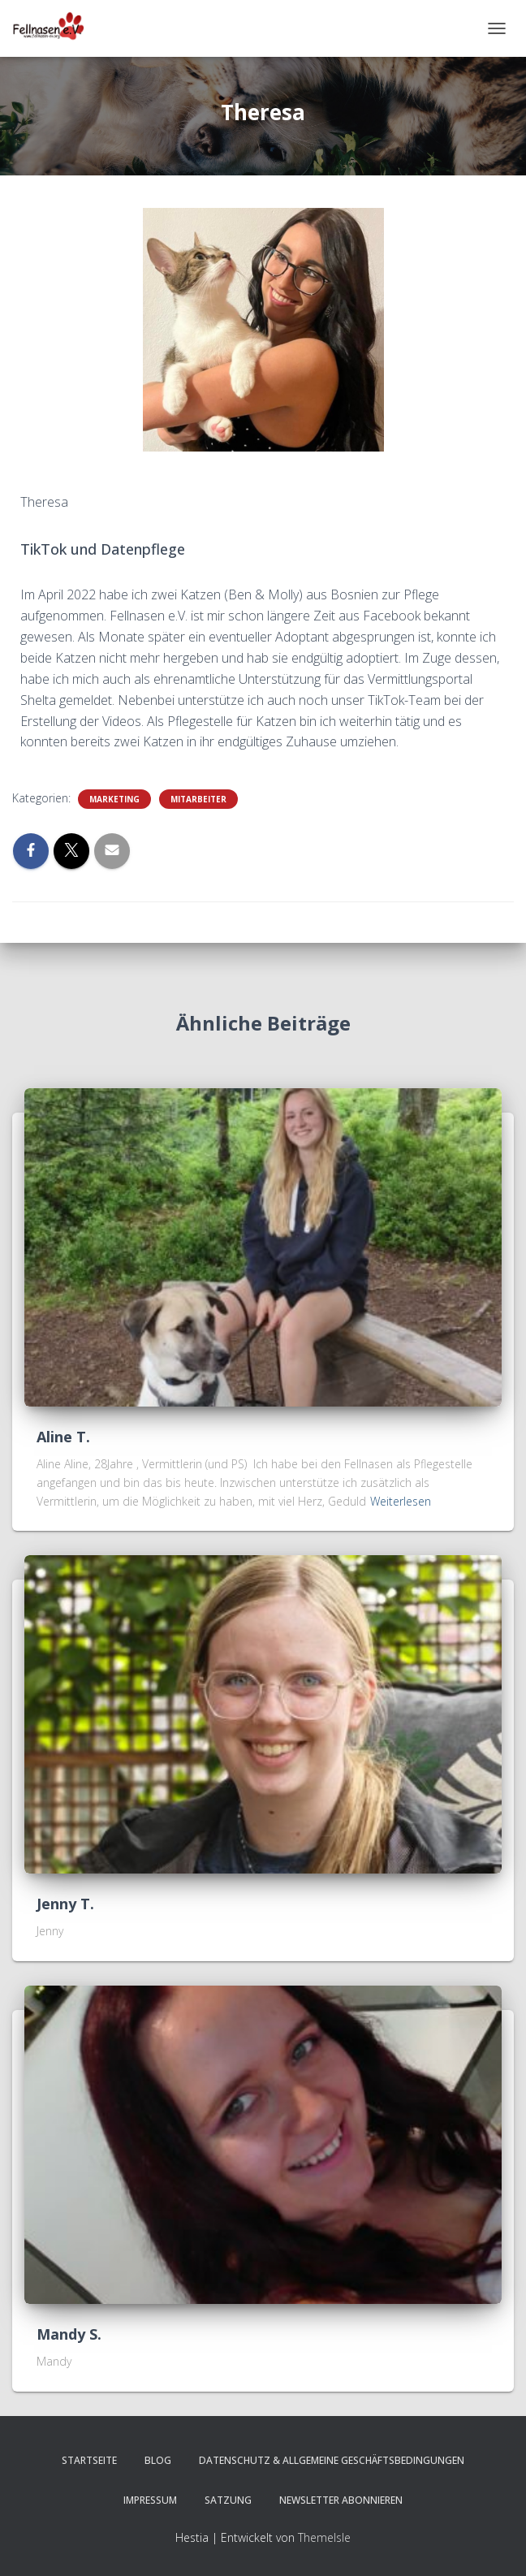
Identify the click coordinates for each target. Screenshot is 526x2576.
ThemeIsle (324, 2537)
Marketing (114, 799)
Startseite (89, 2460)
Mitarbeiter (198, 799)
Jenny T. (65, 1903)
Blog (157, 2460)
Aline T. (63, 1436)
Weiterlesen (400, 1501)
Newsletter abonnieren (341, 2500)
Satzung (228, 2500)
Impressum (150, 2500)
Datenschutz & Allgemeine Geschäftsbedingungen (331, 2460)
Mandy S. (69, 2334)
